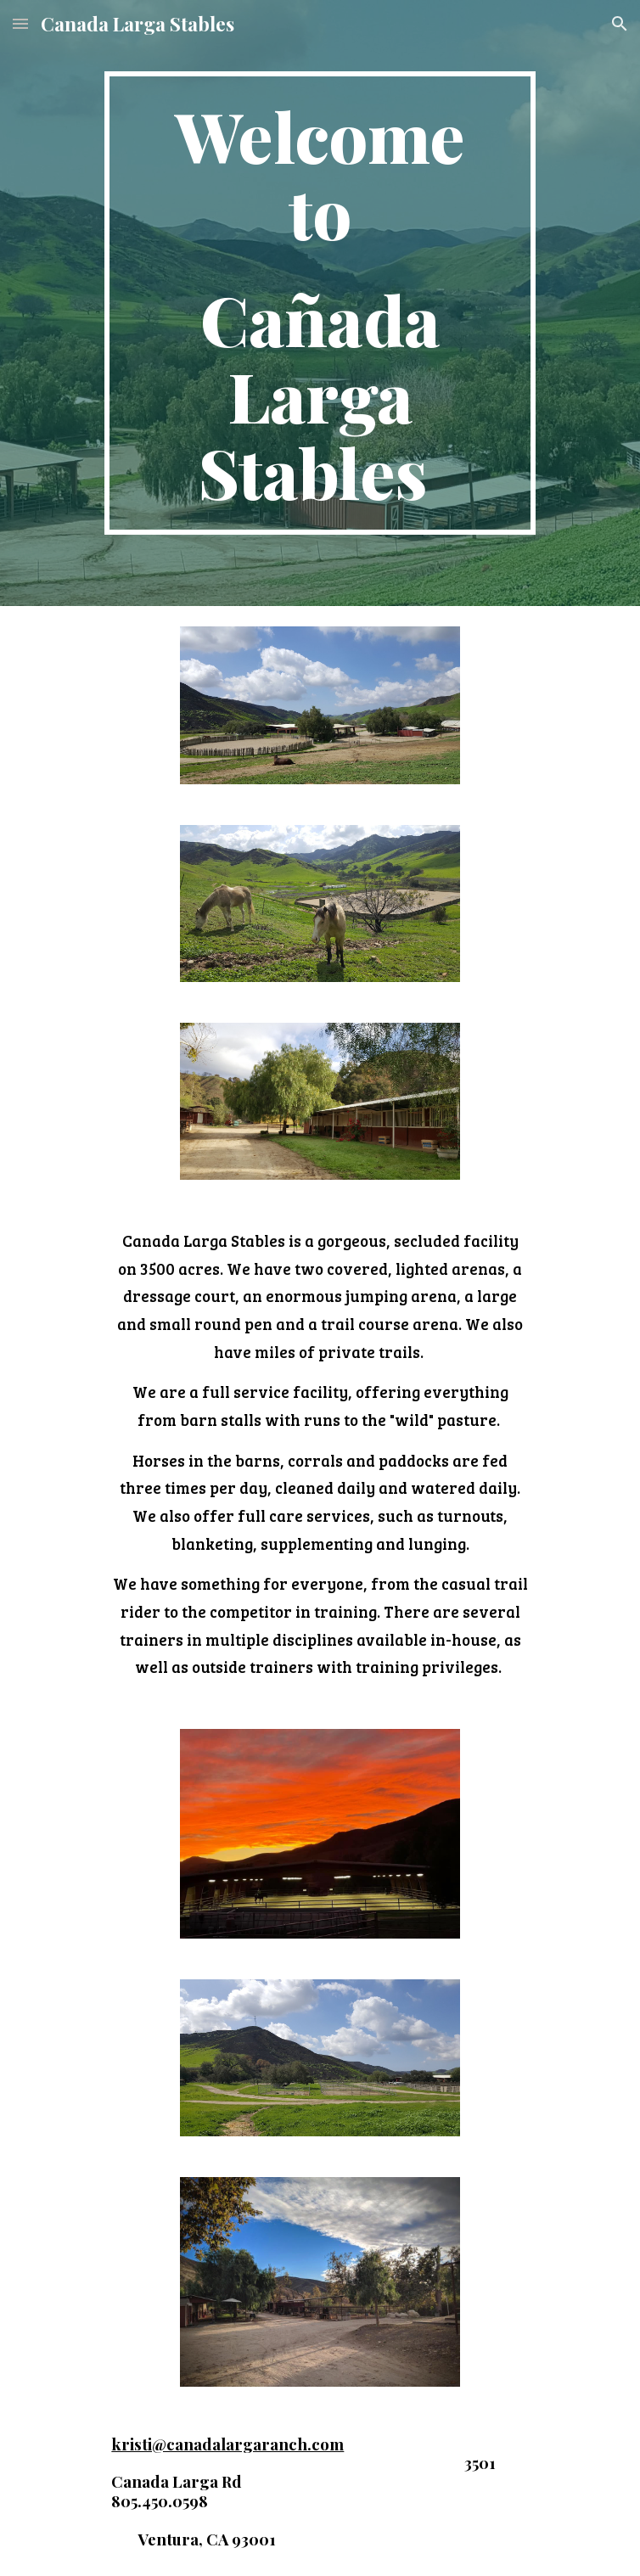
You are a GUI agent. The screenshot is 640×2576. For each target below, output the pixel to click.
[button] (20, 23)
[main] (319, 303)
